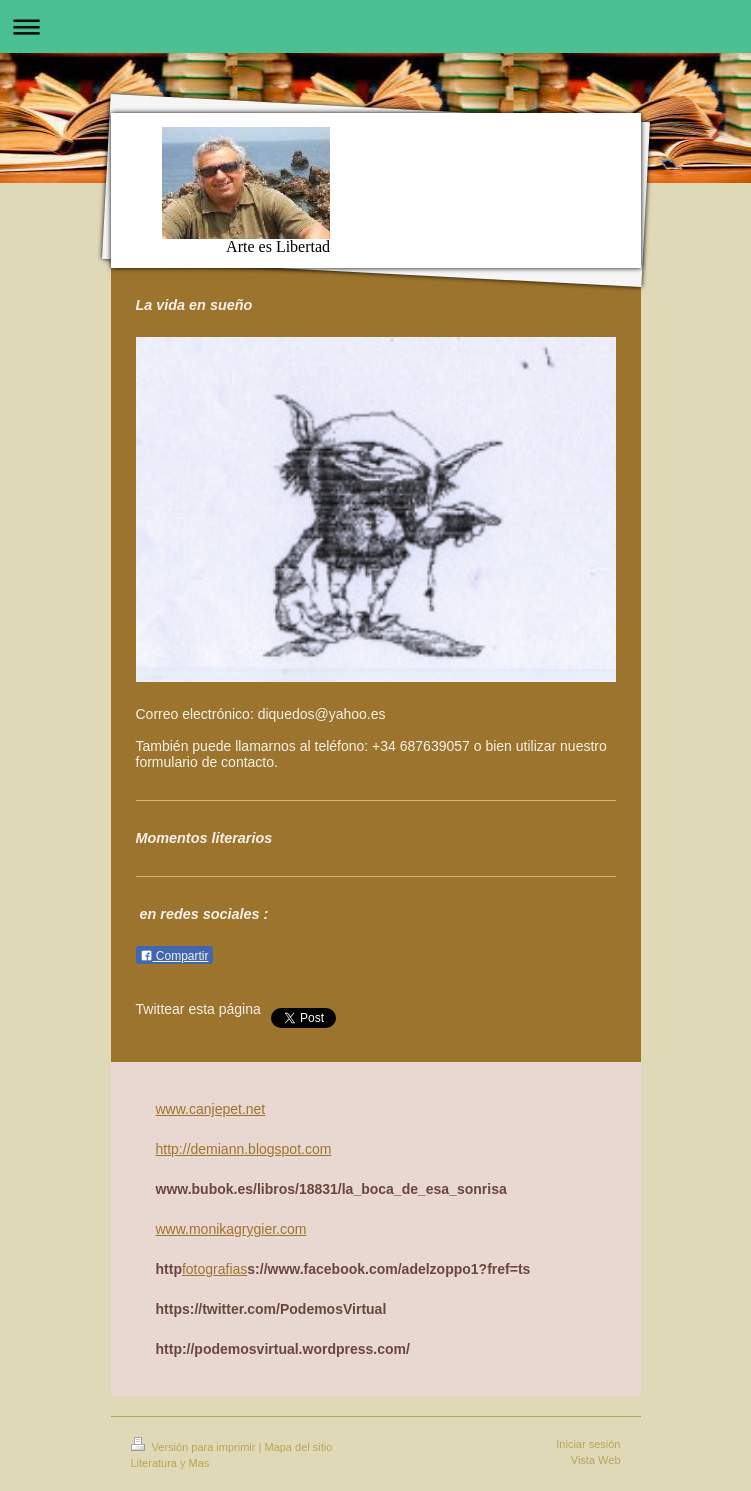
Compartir (174, 956)
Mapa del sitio (298, 1447)
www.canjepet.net (211, 1109)
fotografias (214, 1269)
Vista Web (596, 1460)
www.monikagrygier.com (231, 1229)
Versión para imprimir (195, 1447)
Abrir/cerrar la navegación (375, 26)
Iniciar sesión (588, 1444)
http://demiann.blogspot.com (244, 1149)
